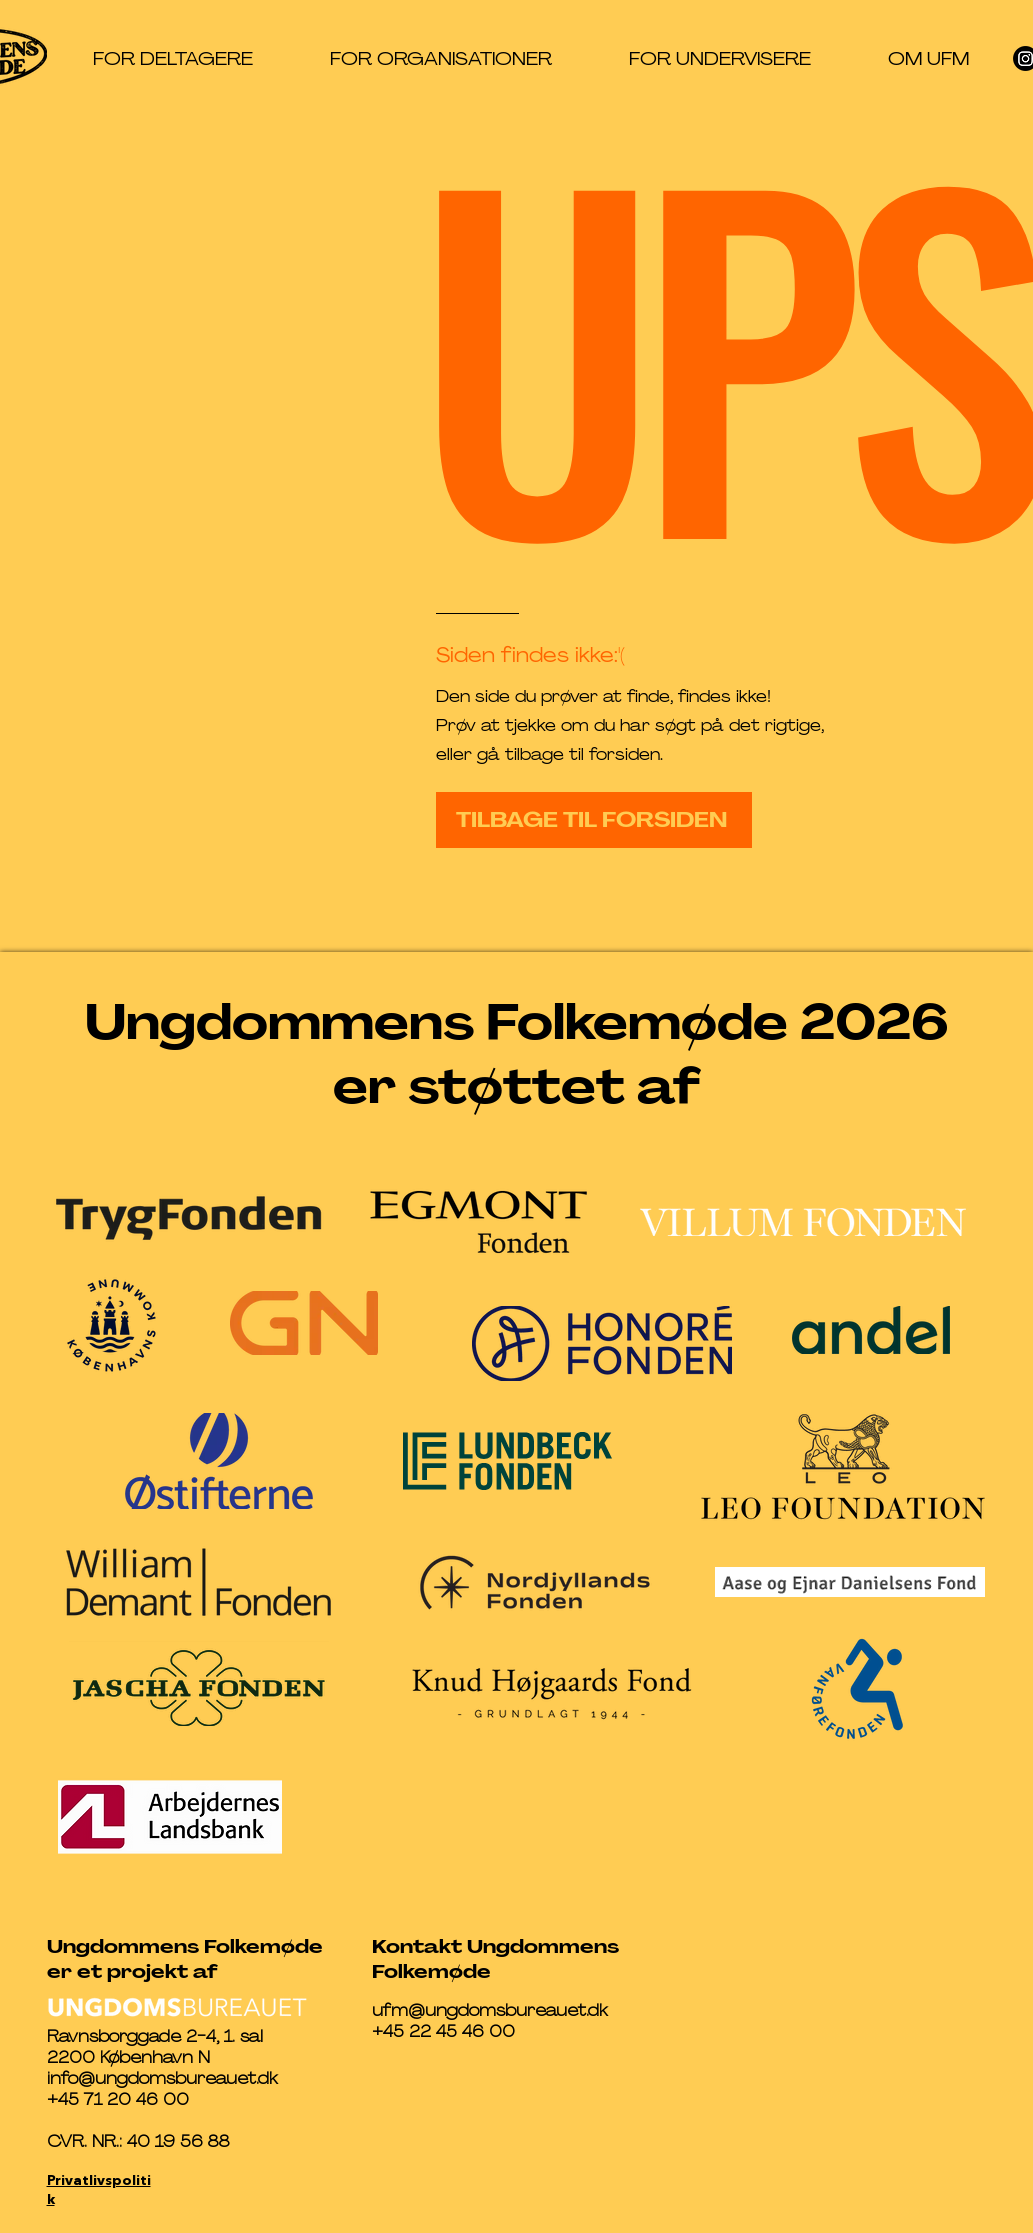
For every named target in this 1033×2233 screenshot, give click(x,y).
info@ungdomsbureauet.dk (162, 2078)
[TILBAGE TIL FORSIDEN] (594, 820)
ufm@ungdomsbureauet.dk (490, 2010)
